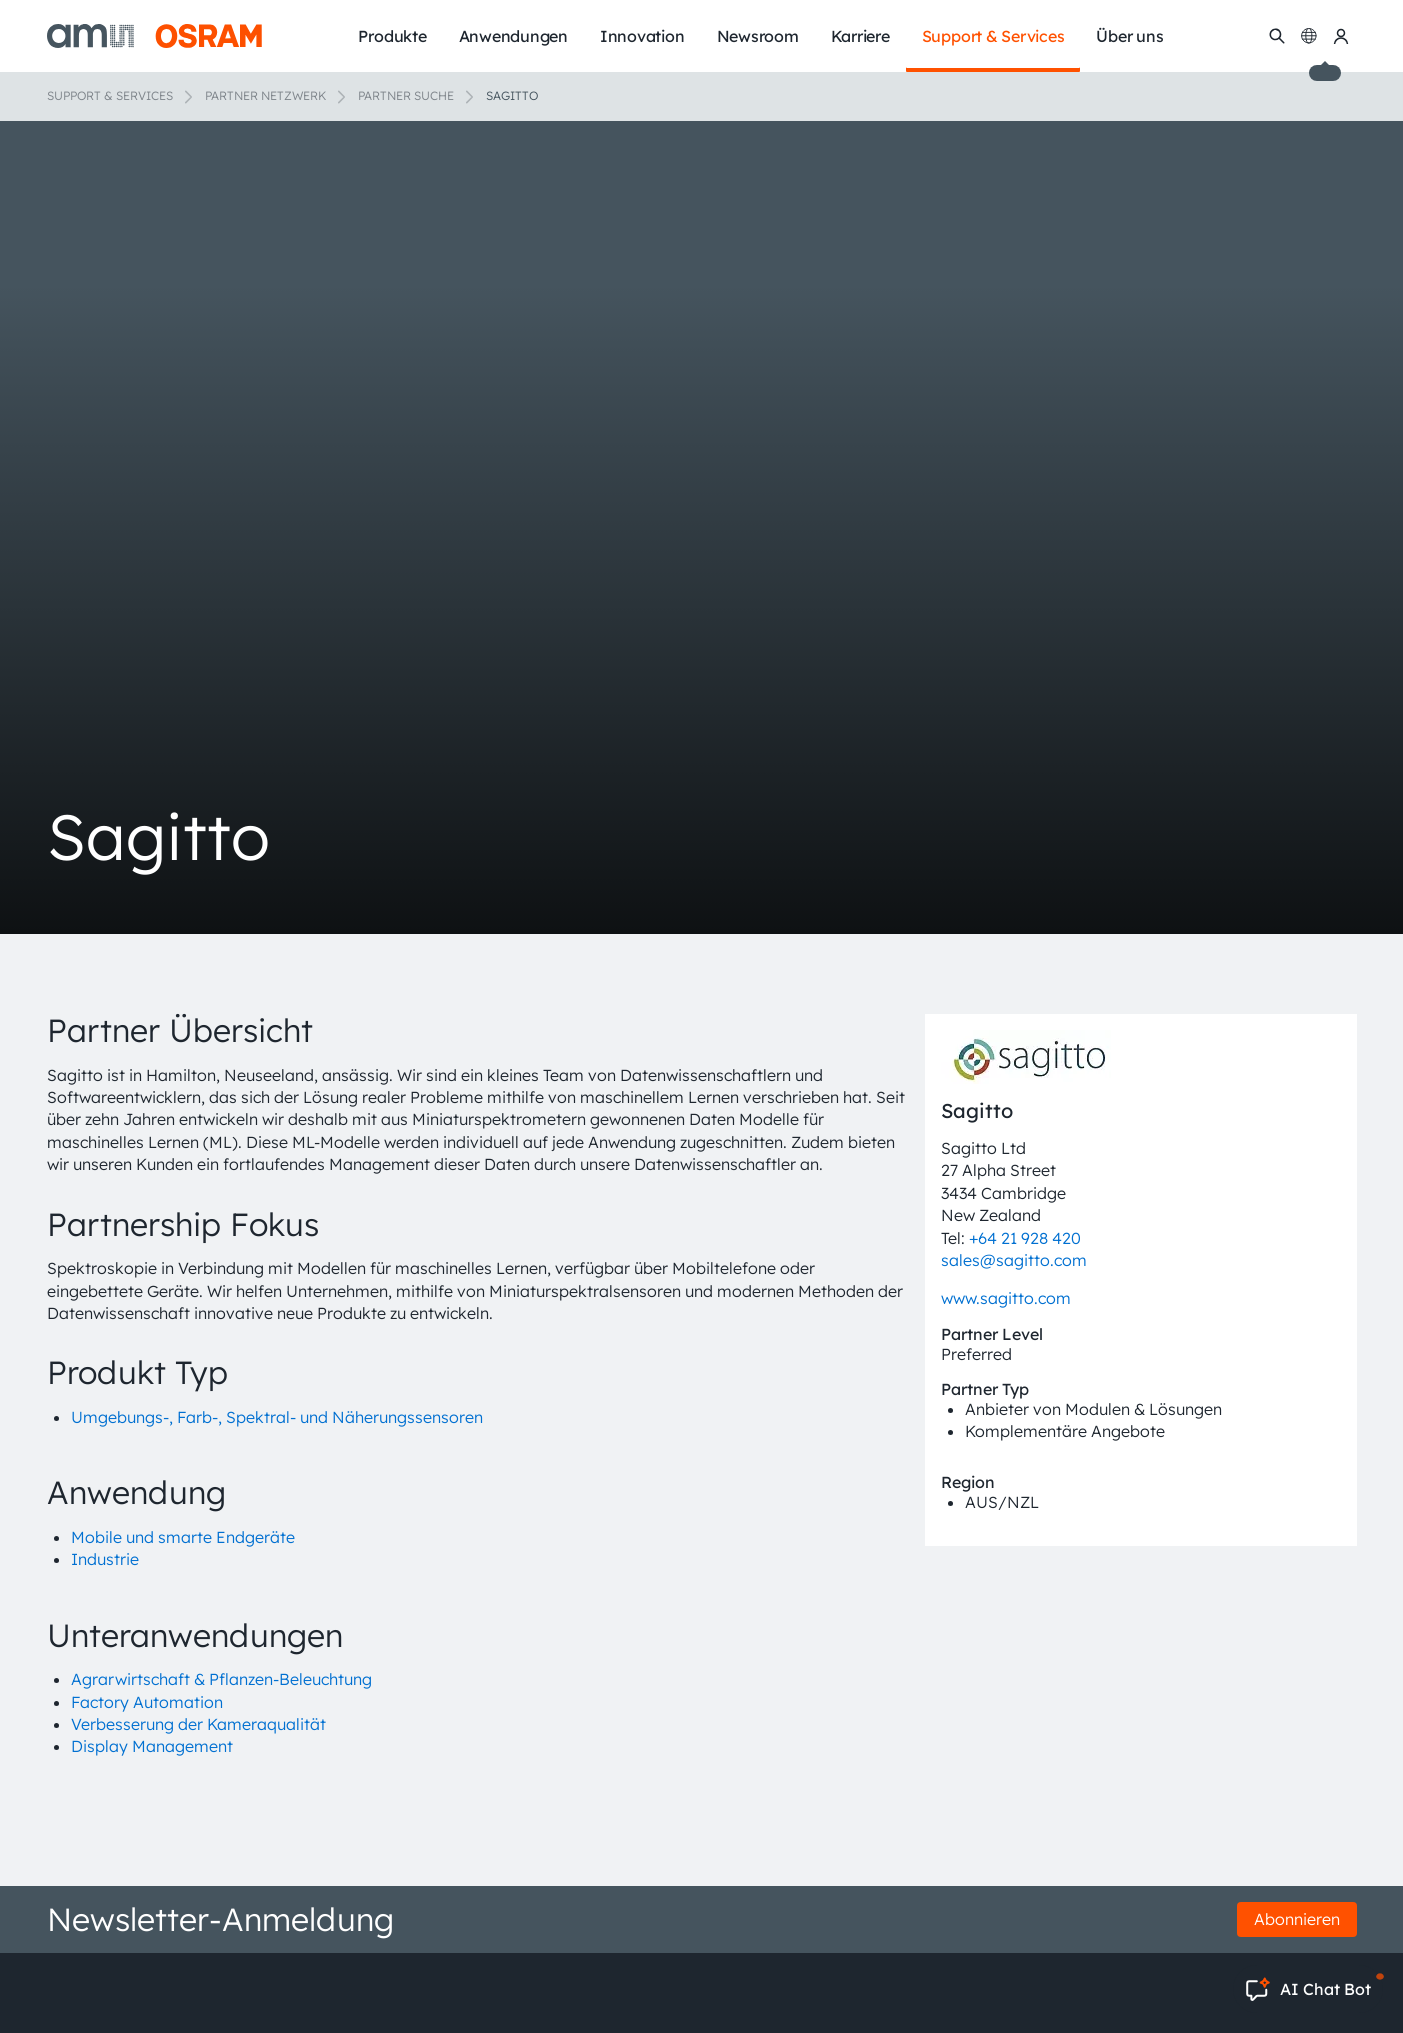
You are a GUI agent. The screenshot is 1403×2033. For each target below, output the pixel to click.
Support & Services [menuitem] (993, 36)
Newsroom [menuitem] (758, 36)
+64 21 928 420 (1025, 1238)
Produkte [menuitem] (392, 36)
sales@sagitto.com (1014, 1260)
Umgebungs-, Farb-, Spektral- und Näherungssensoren (277, 1417)
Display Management (152, 1746)
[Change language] (1309, 36)
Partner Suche (406, 95)
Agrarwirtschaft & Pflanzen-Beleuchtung (221, 1679)
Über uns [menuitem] (1129, 36)
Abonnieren (1297, 1919)
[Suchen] (1277, 36)
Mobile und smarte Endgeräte (183, 1537)
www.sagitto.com (1006, 1298)
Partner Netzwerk (265, 95)
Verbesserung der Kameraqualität (198, 1724)
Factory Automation (147, 1702)
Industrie (105, 1559)
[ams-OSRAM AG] (154, 36)
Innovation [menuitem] (642, 36)
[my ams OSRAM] (1341, 36)
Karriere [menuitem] (860, 36)
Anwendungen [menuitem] (513, 36)
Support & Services (110, 95)
